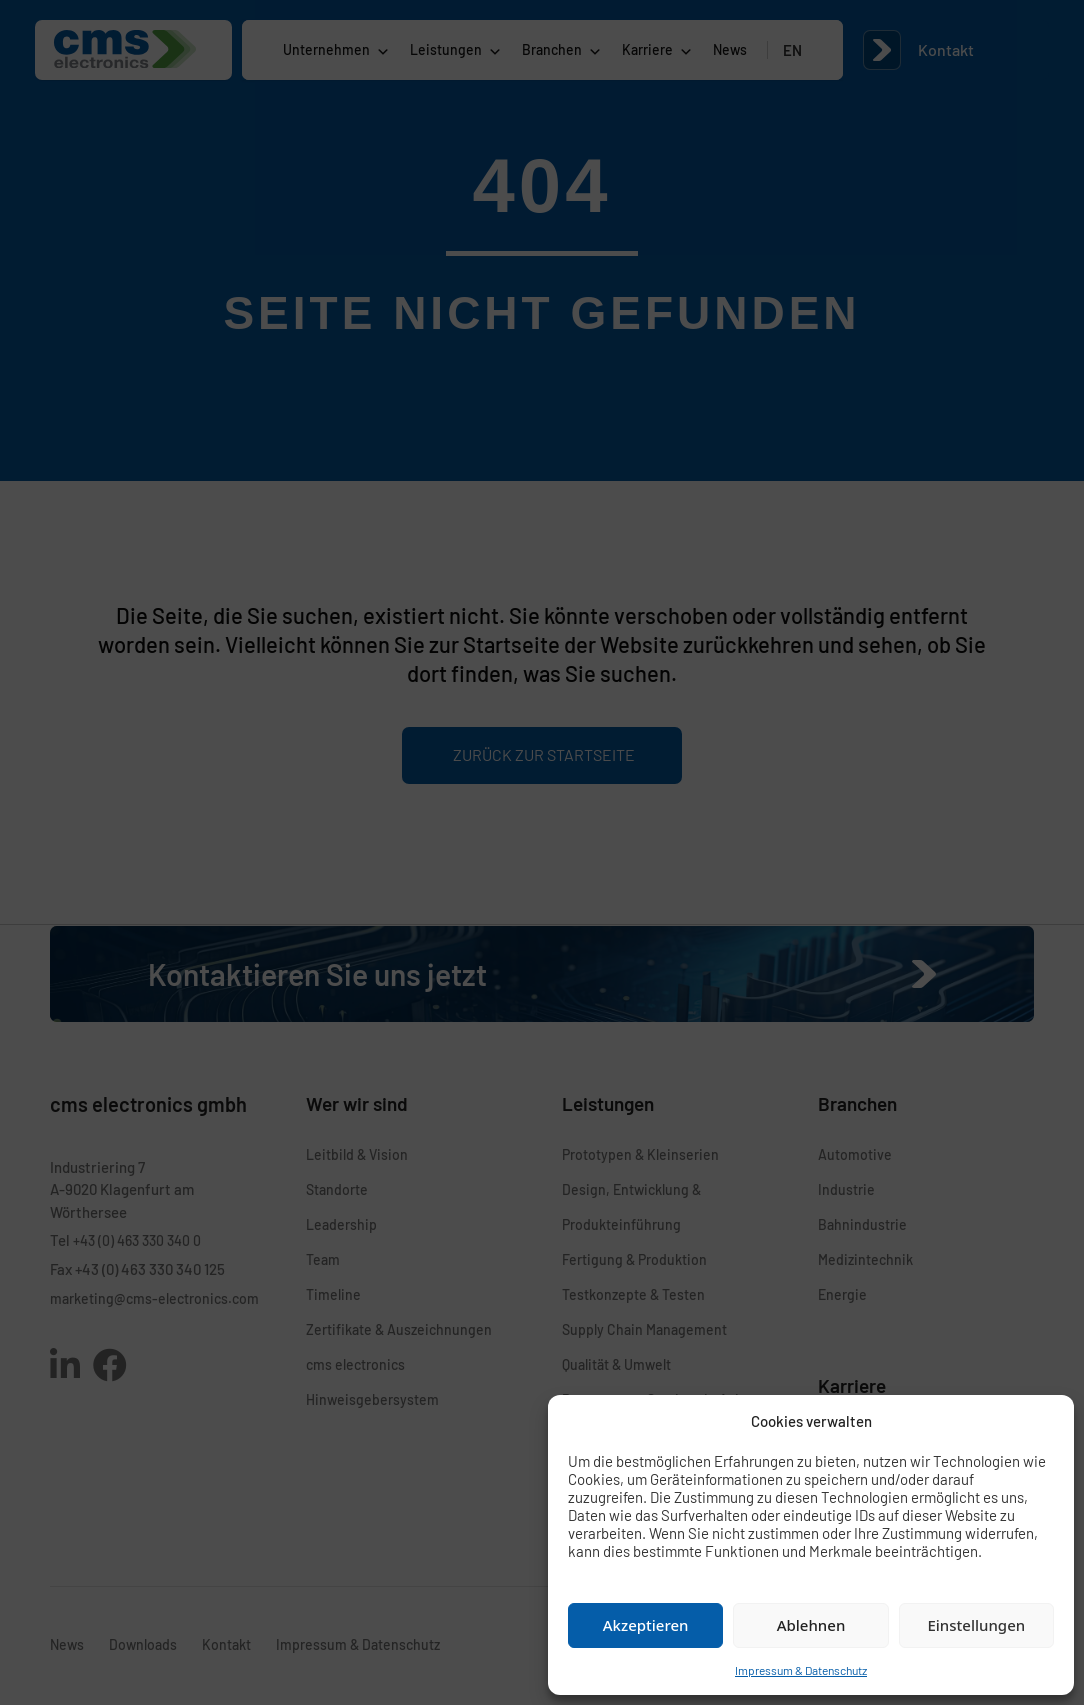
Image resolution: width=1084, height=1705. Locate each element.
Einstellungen (976, 1625)
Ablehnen (811, 1625)
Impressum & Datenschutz (801, 1670)
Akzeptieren (646, 1625)
